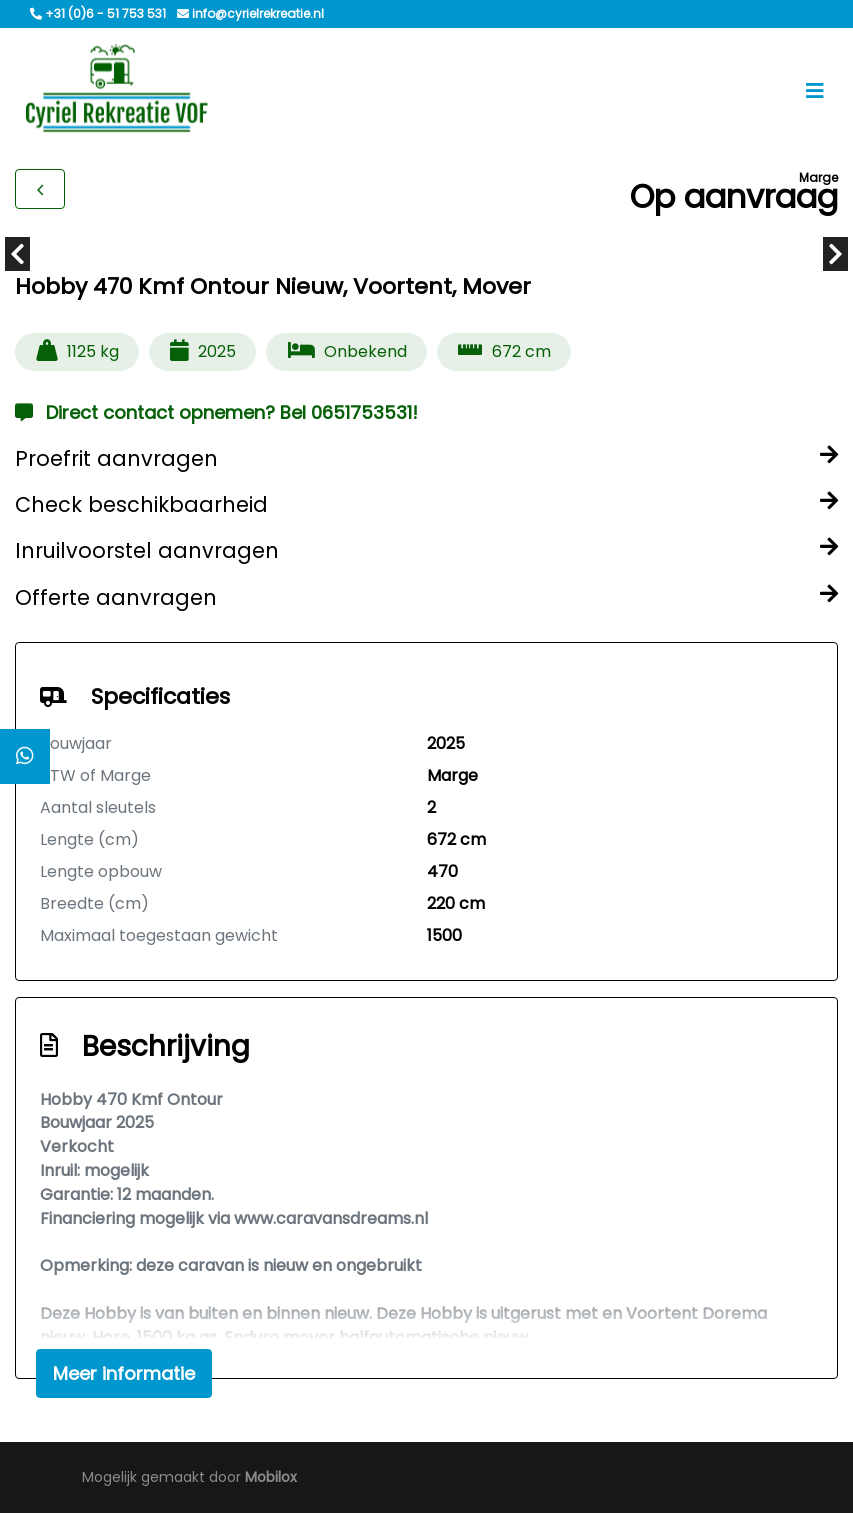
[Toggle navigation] (815, 91)
